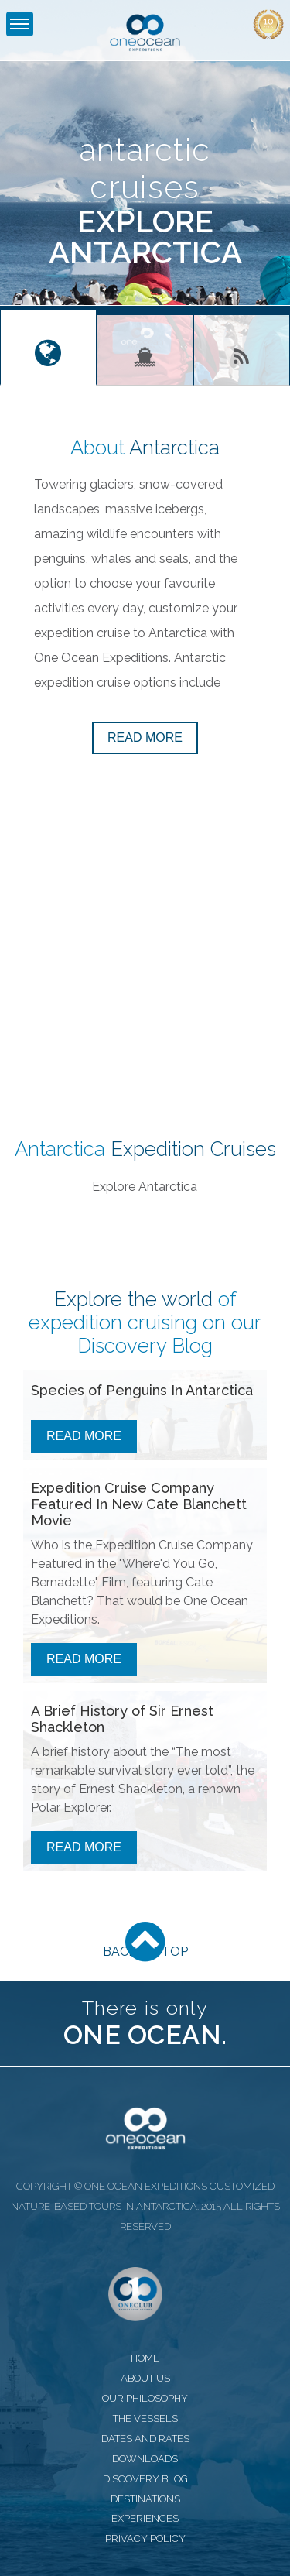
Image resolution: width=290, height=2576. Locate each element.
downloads (145, 2459)
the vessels (145, 2418)
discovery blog (145, 2479)
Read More (83, 1435)
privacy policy (145, 2538)
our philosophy (145, 2398)
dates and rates (145, 2438)
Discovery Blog (145, 1345)
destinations (145, 2499)
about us (145, 2378)
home (145, 2358)
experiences (145, 2518)
